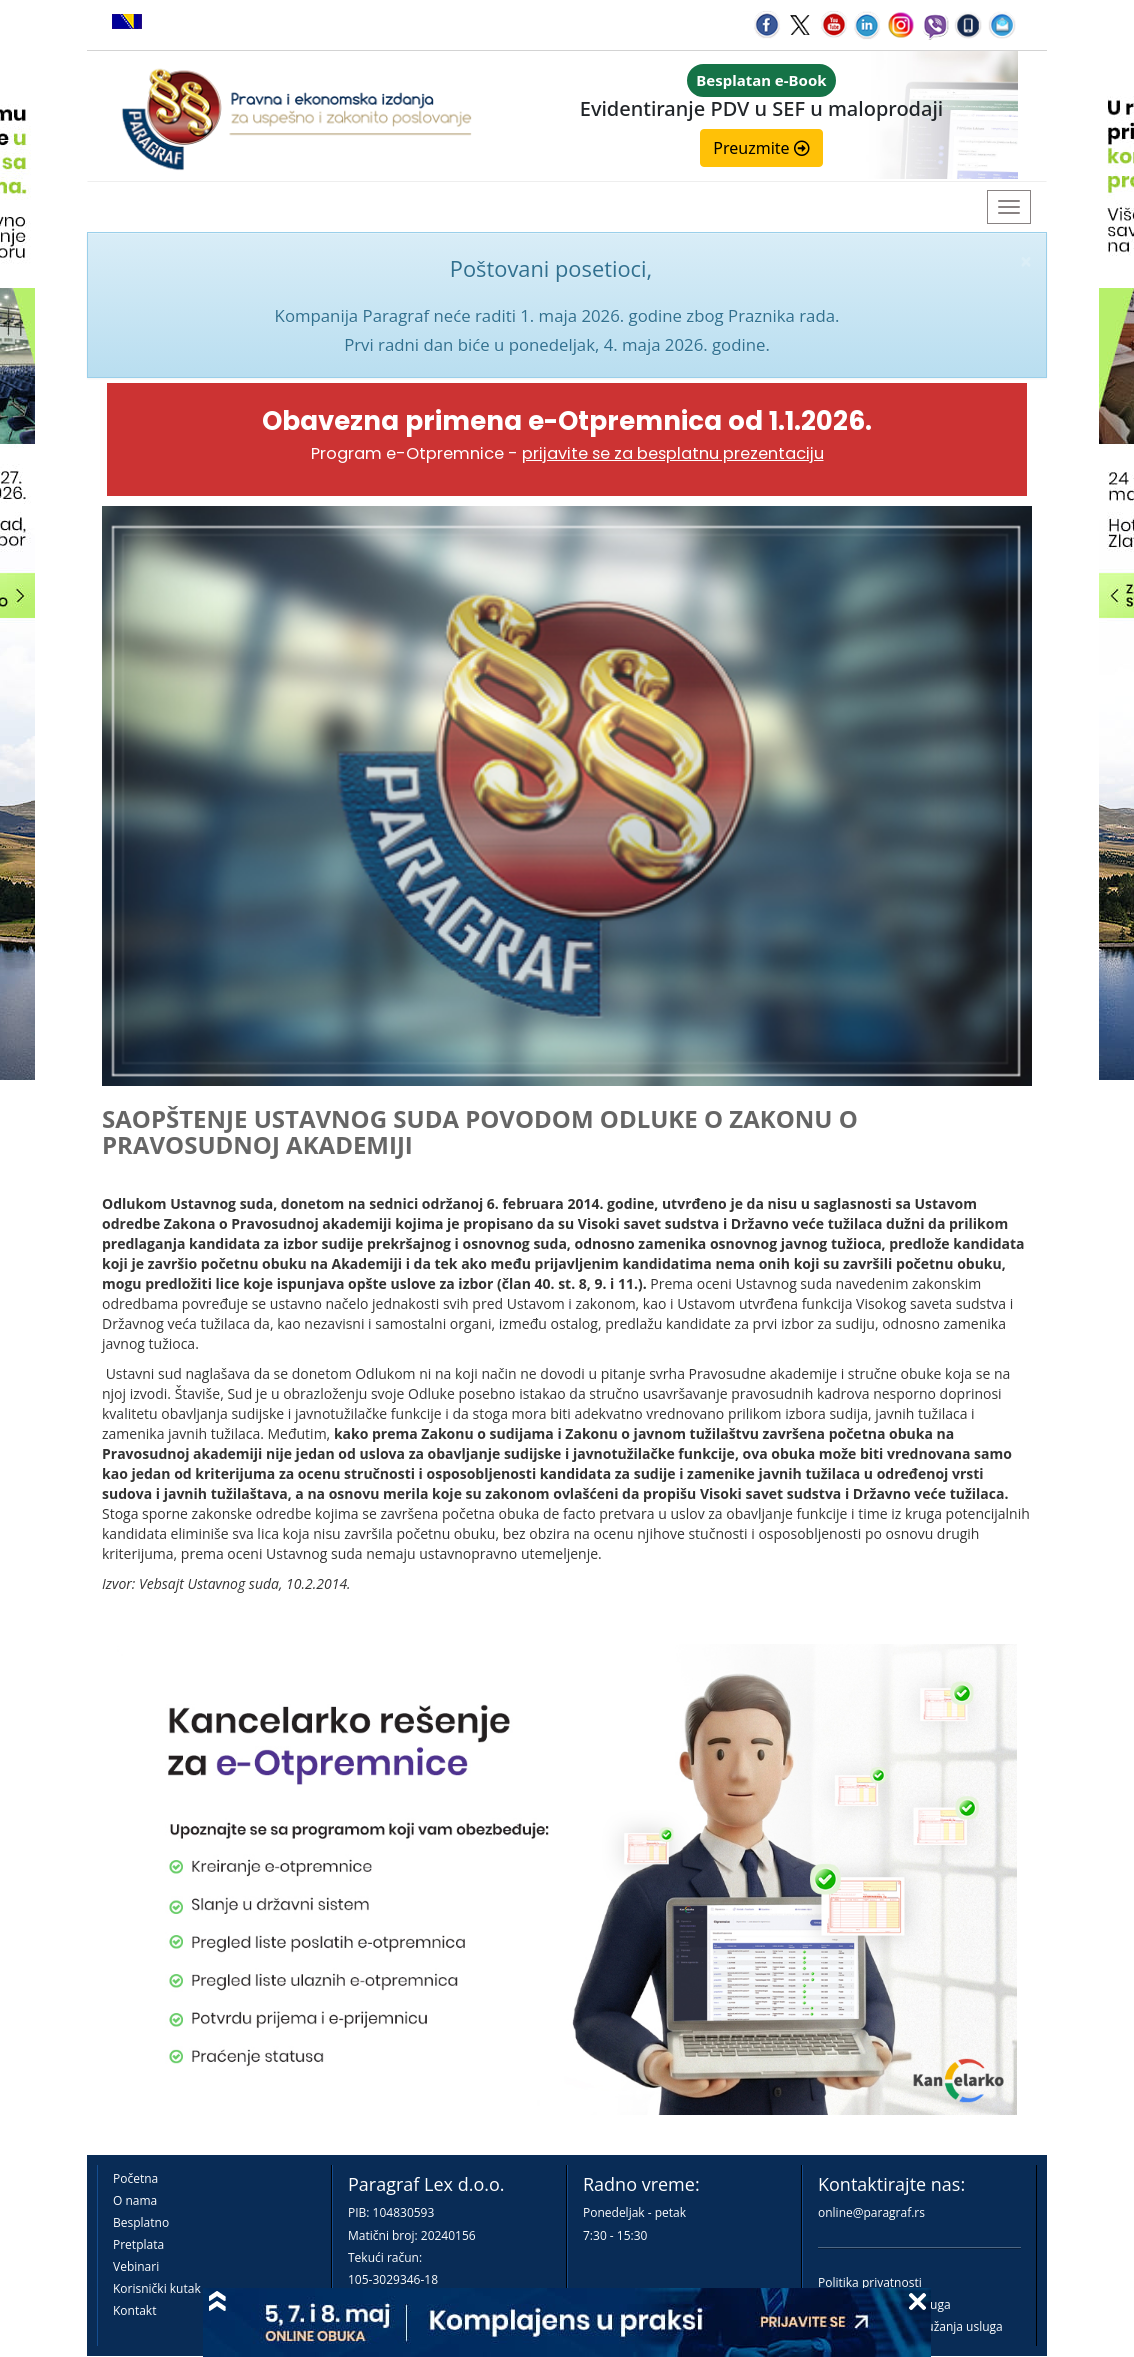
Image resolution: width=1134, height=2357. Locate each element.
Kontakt (134, 2310)
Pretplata (138, 2244)
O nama (135, 2200)
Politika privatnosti (870, 2282)
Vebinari (136, 2266)
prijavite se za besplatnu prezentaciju (673, 453)
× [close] (1026, 261)
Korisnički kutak (157, 2288)
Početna (135, 2178)
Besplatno (141, 2222)
